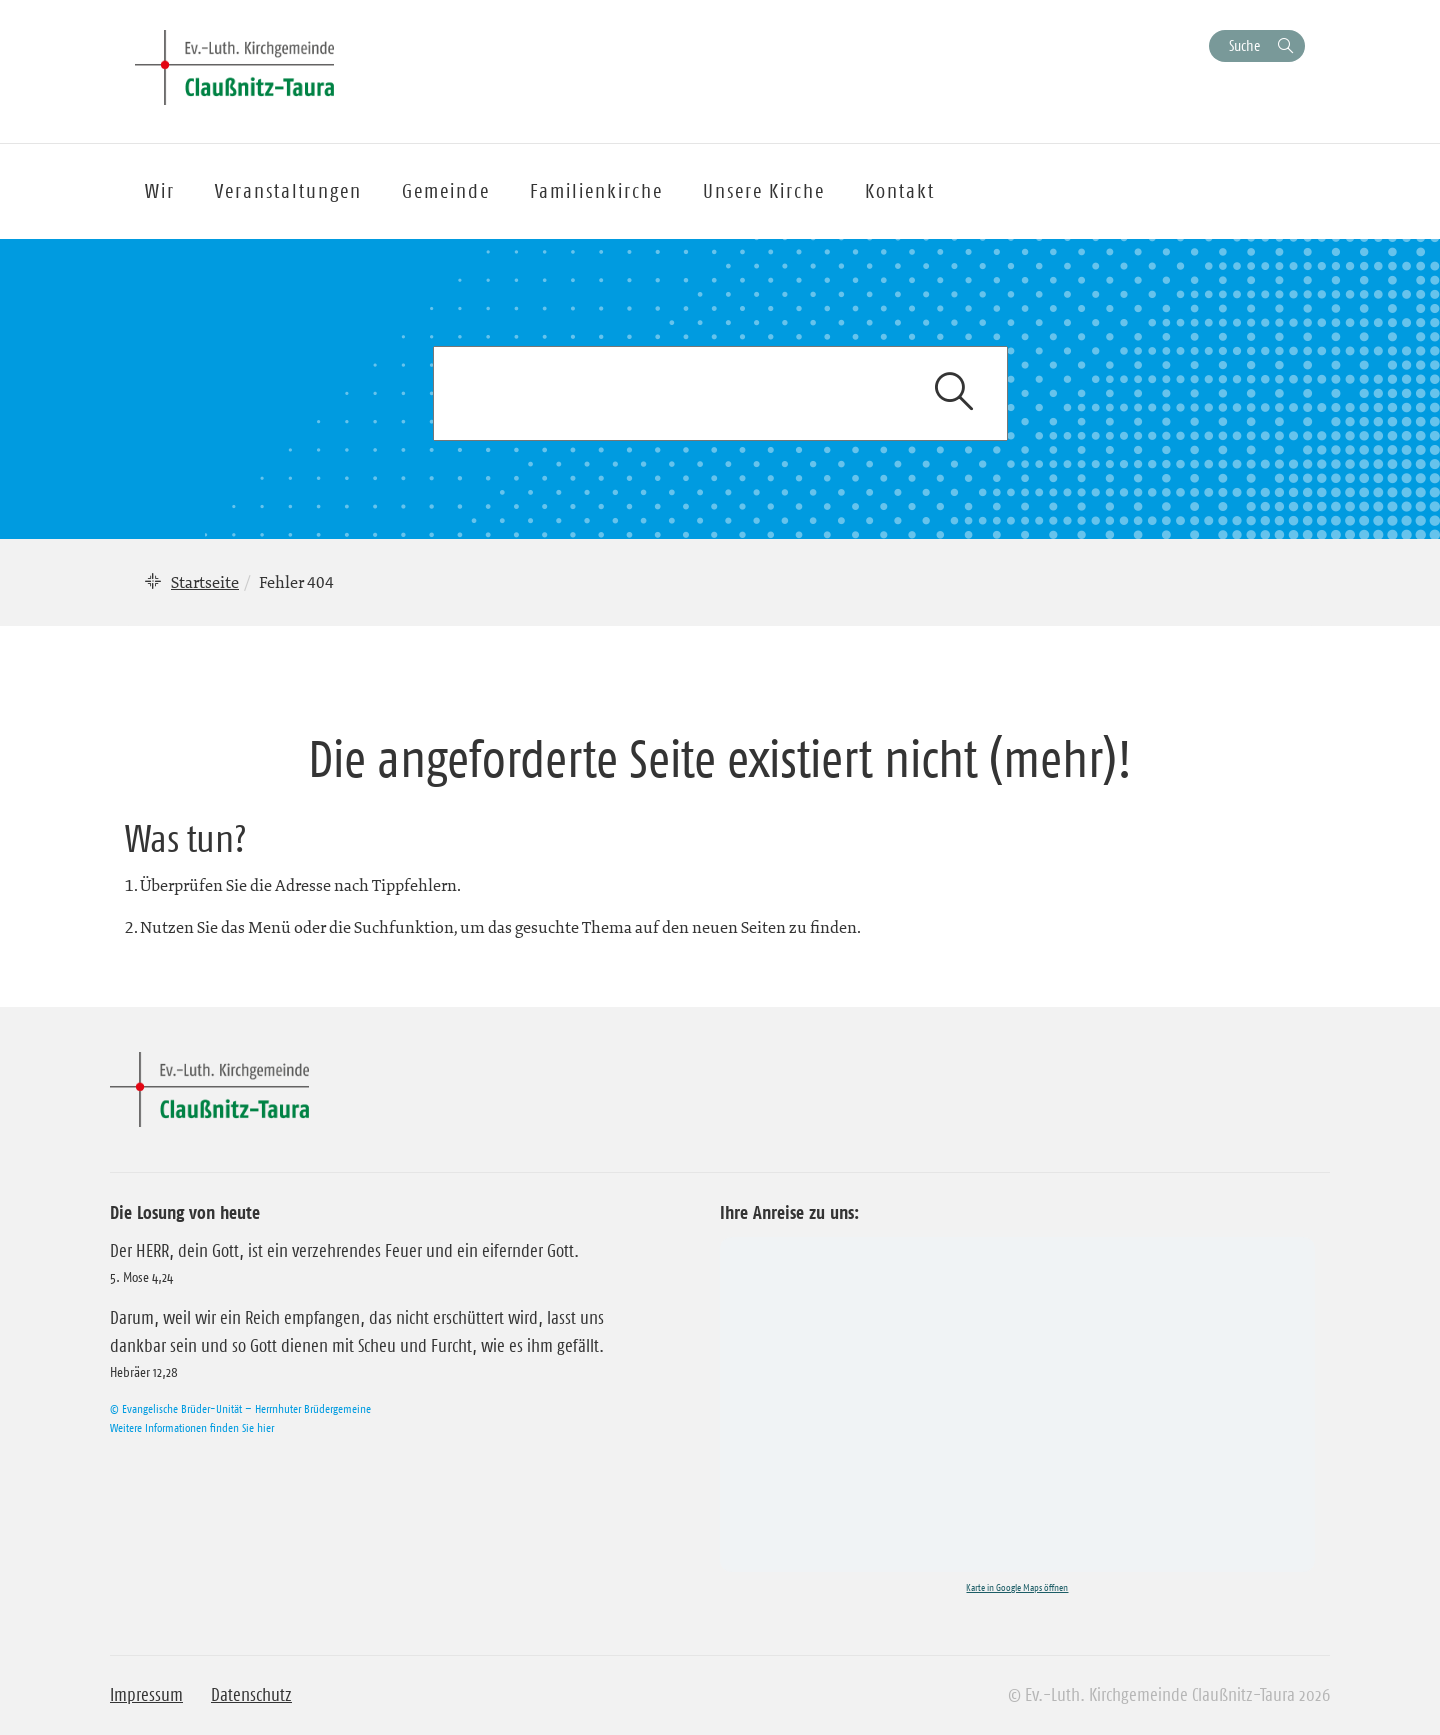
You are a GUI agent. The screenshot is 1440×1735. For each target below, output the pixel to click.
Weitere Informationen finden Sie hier (192, 1427)
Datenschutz (251, 1695)
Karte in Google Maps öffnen (1017, 1587)
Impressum (146, 1695)
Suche (1244, 45)
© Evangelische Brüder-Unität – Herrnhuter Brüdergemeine (240, 1408)
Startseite (205, 582)
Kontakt (900, 191)
